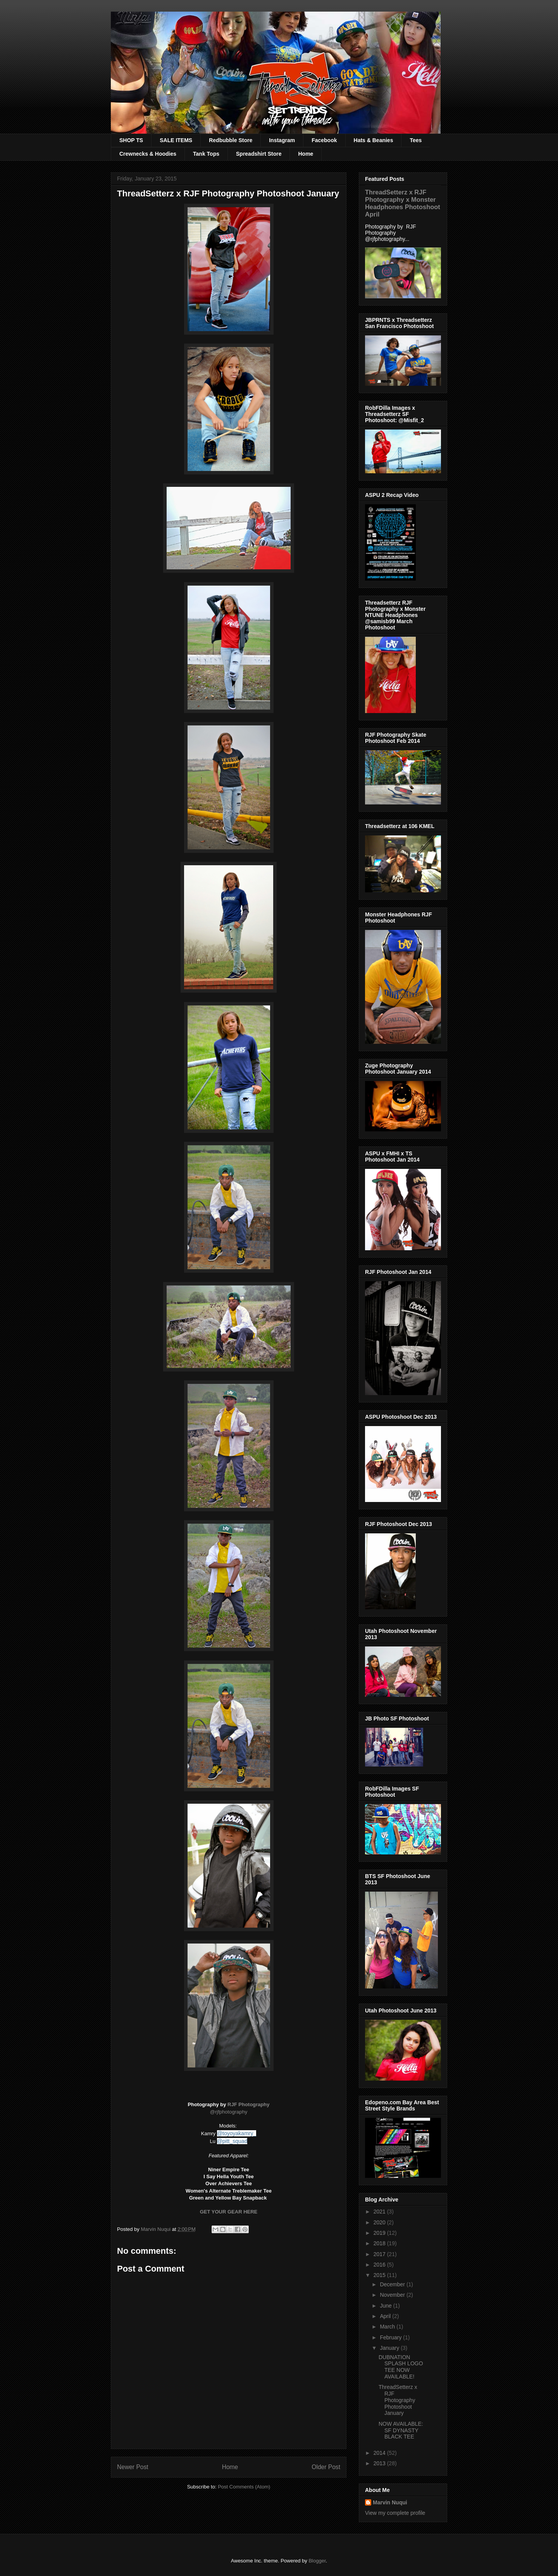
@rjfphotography (228, 2112)
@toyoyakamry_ (236, 2133)
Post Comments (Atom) (244, 2487)
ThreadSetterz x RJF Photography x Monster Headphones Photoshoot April (402, 203)
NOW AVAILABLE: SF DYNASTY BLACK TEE (401, 2430)
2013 (380, 2463)
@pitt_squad (232, 2141)
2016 (380, 2265)
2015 (380, 2275)
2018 (380, 2243)
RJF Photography (248, 2104)
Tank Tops (206, 154)
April (386, 2316)
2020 (380, 2222)
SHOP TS (131, 140)
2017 (380, 2254)
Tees (416, 140)
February (391, 2337)
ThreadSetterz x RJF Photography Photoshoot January (398, 2400)
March (388, 2326)
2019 (380, 2233)
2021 (380, 2211)
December (393, 2284)
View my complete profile (395, 2513)
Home (305, 154)
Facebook (324, 140)
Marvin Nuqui (390, 2502)
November (393, 2295)
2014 (380, 2453)
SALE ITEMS (176, 140)
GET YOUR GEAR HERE (229, 2212)
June (386, 2306)
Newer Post (132, 2467)
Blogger (317, 2561)
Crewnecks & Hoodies (147, 154)
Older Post (326, 2467)
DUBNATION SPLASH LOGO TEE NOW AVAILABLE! (401, 2367)
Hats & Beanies (373, 140)
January (390, 2348)
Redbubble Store (230, 140)
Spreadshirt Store (258, 154)
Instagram (282, 140)
